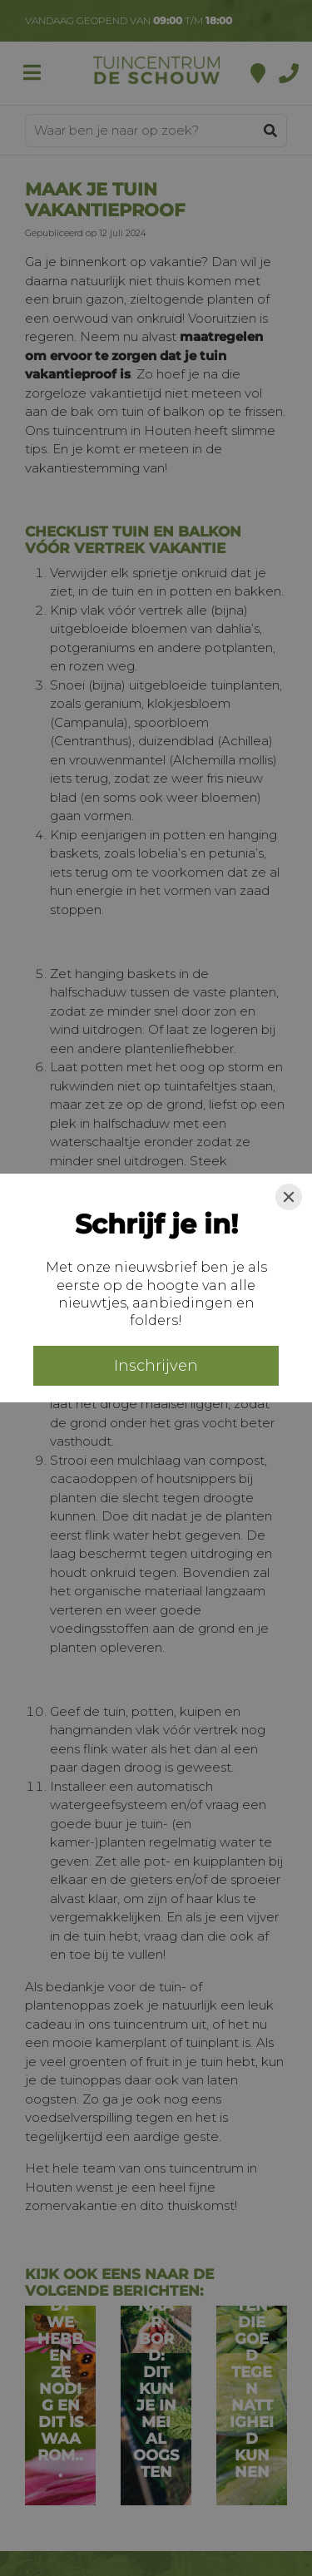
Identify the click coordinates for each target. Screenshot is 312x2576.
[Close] (288, 1197)
